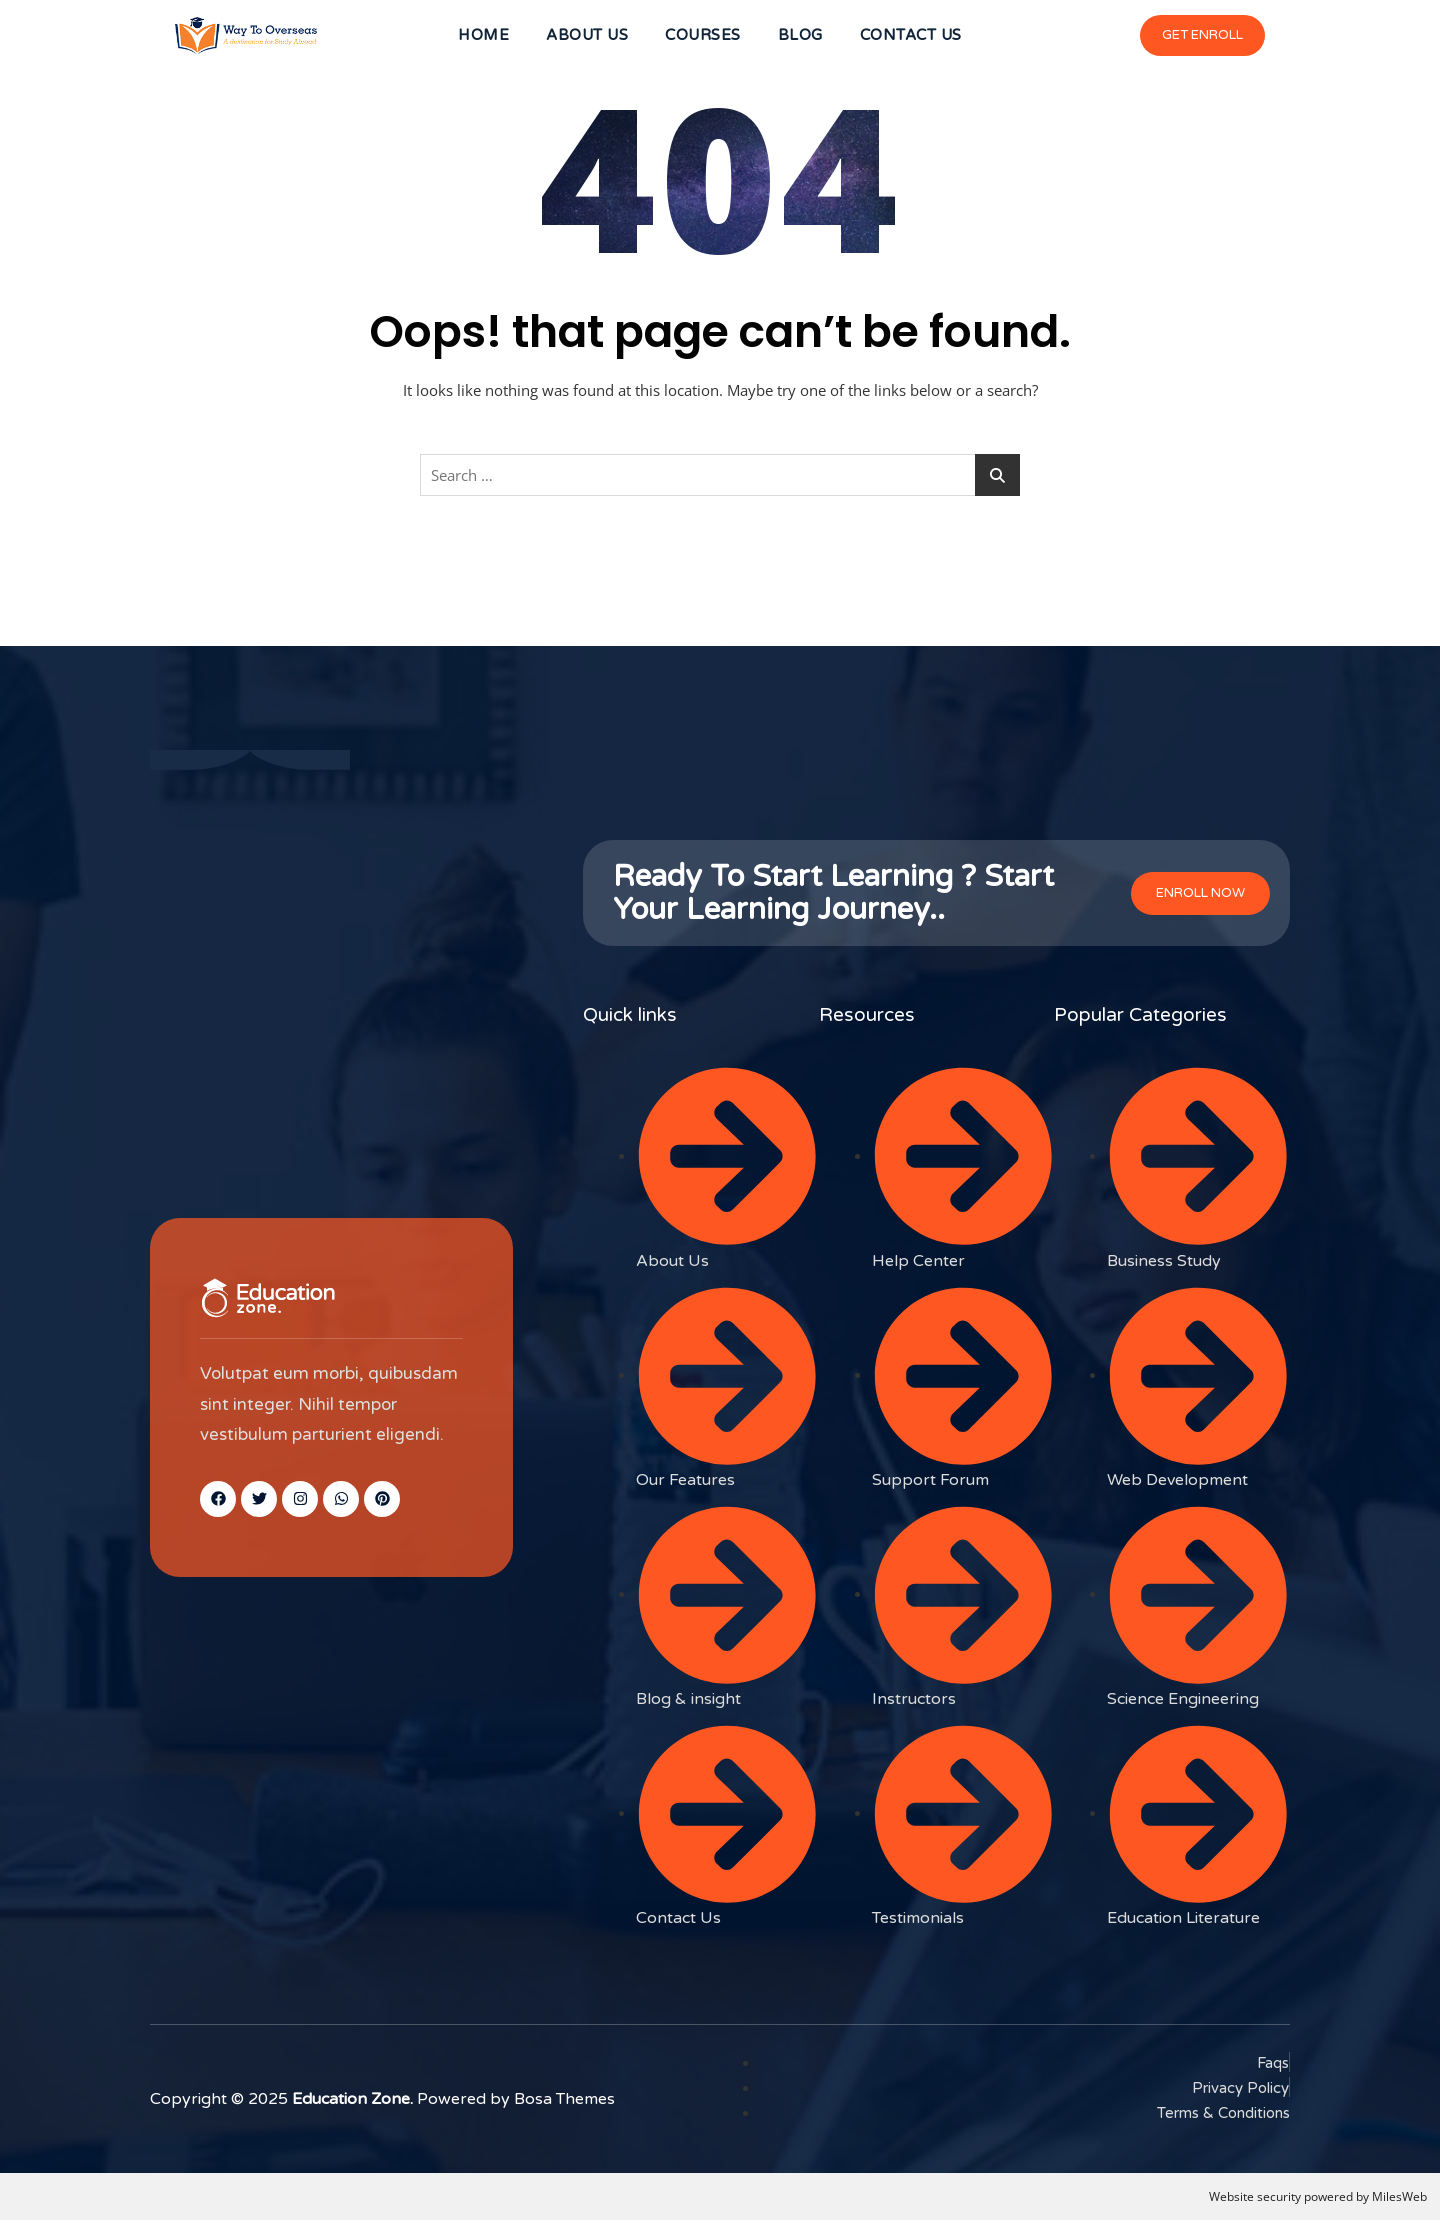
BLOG (803, 37)
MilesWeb (1399, 2199)
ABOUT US (584, 37)
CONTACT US (917, 37)
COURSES (703, 37)
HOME (477, 37)
